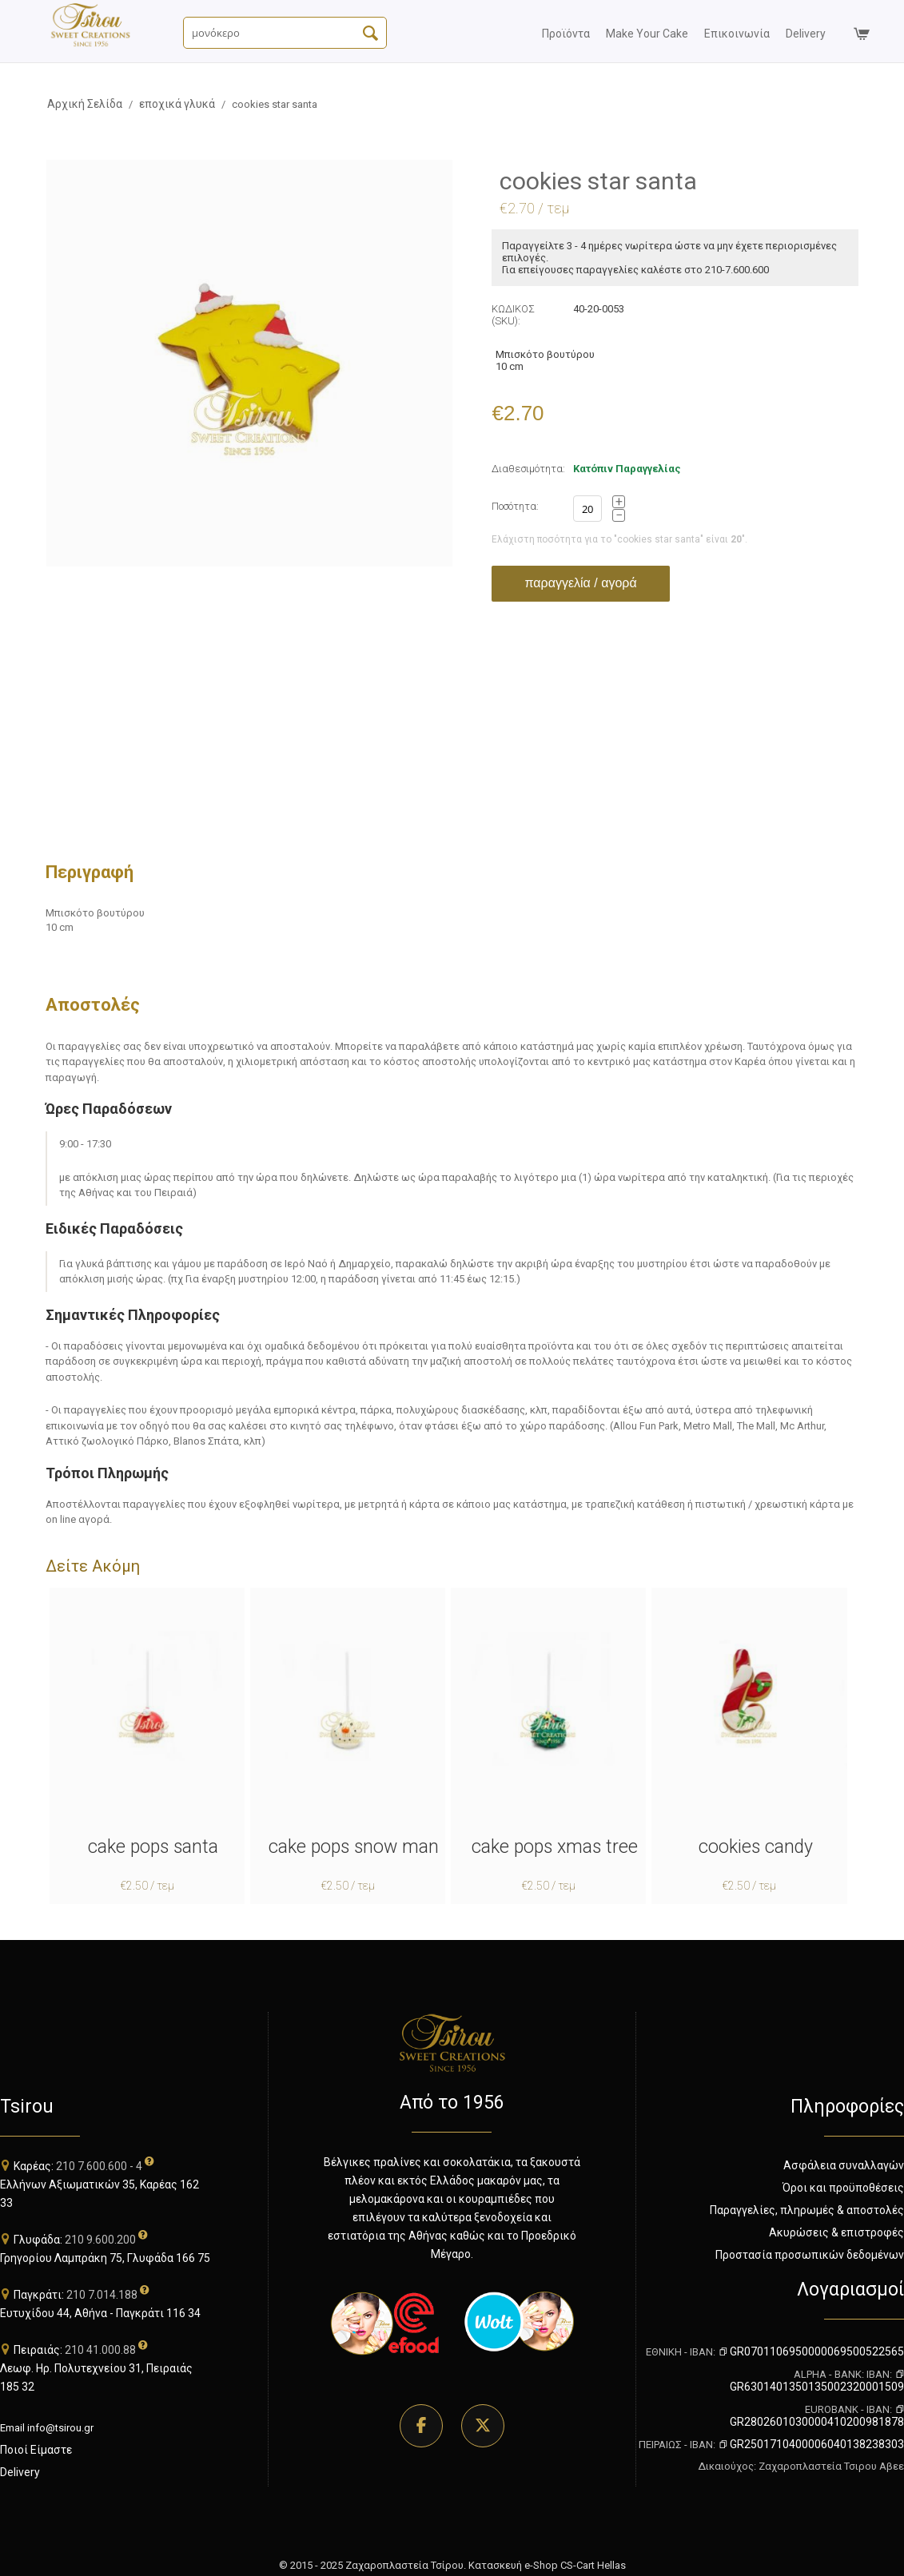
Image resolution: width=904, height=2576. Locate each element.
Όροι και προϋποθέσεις (843, 2187)
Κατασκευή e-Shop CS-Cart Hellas (547, 2565)
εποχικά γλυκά (177, 103)
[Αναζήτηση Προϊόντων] (285, 33)
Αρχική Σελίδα (84, 103)
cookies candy (756, 1847)
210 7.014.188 (101, 2294)
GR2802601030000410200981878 (817, 2415)
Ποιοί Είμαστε (36, 2449)
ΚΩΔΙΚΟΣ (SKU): (513, 315)
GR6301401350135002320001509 (817, 2380)
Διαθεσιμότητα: (528, 469)
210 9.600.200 (100, 2239)
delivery (806, 33)
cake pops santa (153, 1847)
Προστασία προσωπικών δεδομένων (809, 2254)
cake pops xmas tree (555, 1847)
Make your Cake (647, 33)
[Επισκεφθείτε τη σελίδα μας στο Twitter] (482, 2425)
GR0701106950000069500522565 (811, 2351)
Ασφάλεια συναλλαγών (843, 2165)
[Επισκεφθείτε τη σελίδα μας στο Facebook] (421, 2425)
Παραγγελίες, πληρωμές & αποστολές (807, 2210)
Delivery (20, 2472)
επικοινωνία (737, 33)
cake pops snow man (354, 1847)
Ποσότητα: (515, 506)
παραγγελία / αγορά (580, 583)
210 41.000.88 (100, 2349)
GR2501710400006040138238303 (811, 2444)
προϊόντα (566, 33)
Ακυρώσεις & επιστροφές (836, 2232)
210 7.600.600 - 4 (99, 2166)
